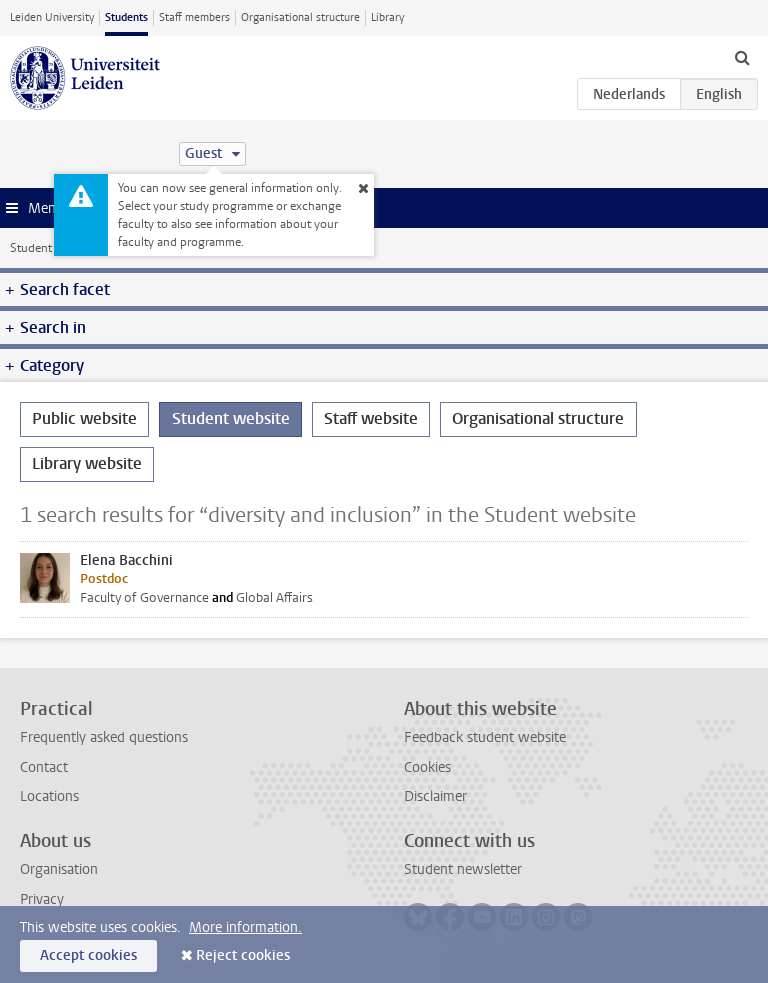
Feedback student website (485, 737)
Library (387, 17)
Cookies (427, 767)
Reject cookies (243, 955)
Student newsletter (463, 869)
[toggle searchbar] (742, 57)
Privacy (42, 899)
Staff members (194, 17)
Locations (49, 796)
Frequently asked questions (104, 737)
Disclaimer (435, 796)
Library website (87, 463)
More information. (245, 927)
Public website (84, 418)
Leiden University (52, 17)
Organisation (59, 869)
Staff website (371, 418)
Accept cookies (88, 955)
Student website (53, 248)
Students (126, 17)
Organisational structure (300, 17)
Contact (44, 767)
